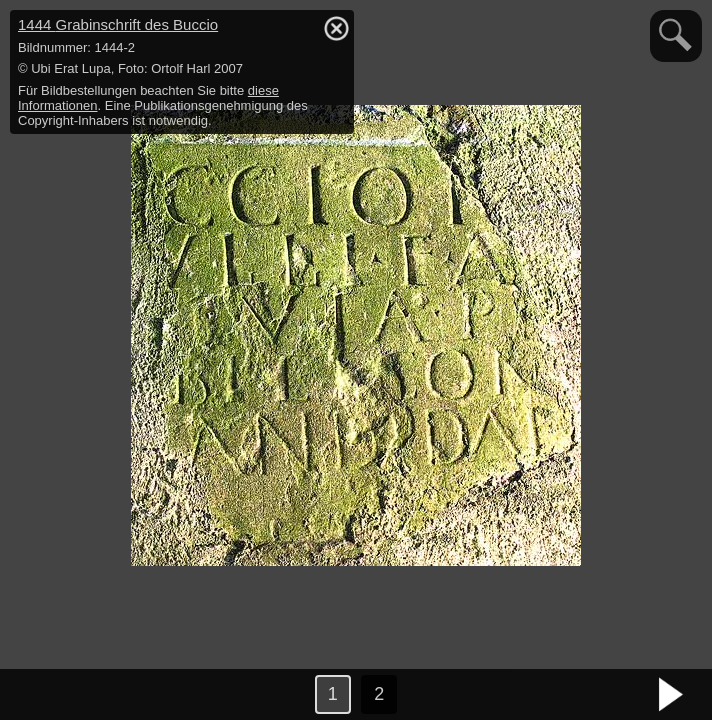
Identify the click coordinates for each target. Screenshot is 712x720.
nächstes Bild (672, 695)
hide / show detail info (336, 28)
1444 (118, 24)
